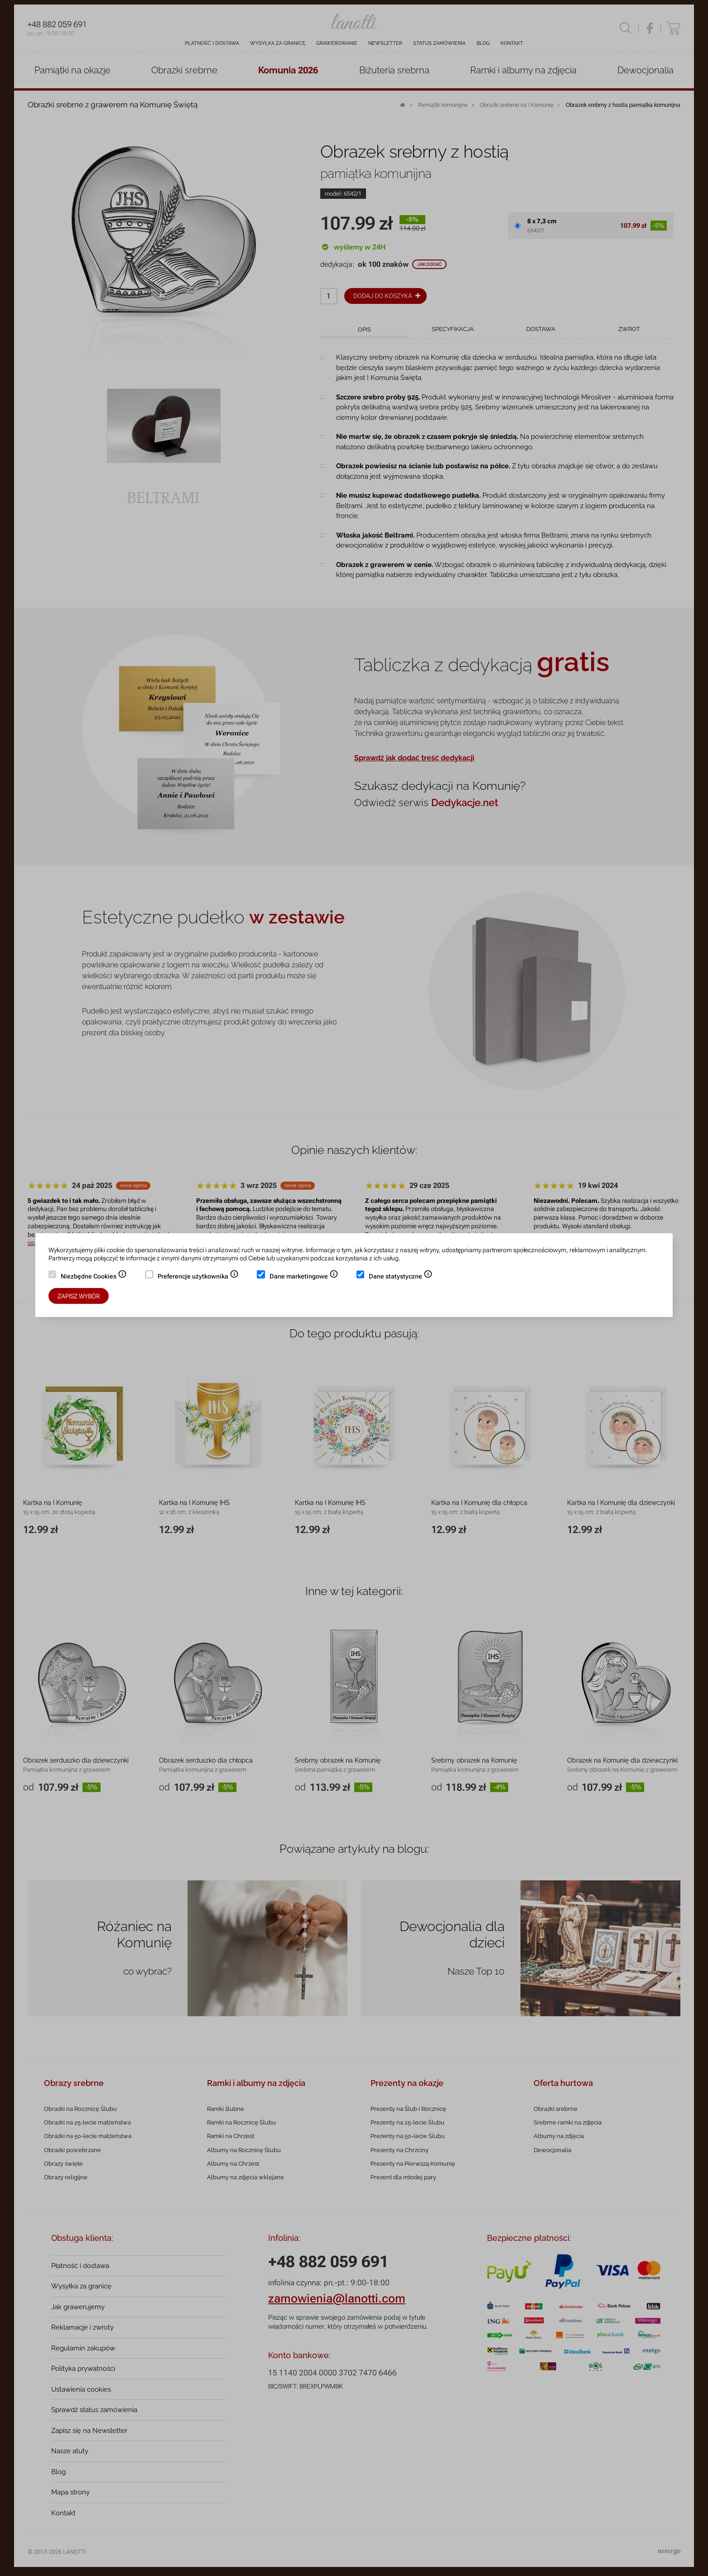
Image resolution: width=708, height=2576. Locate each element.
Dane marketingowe (304, 1277)
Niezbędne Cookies (94, 1277)
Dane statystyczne (401, 1277)
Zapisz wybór (79, 1296)
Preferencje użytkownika (198, 1277)
